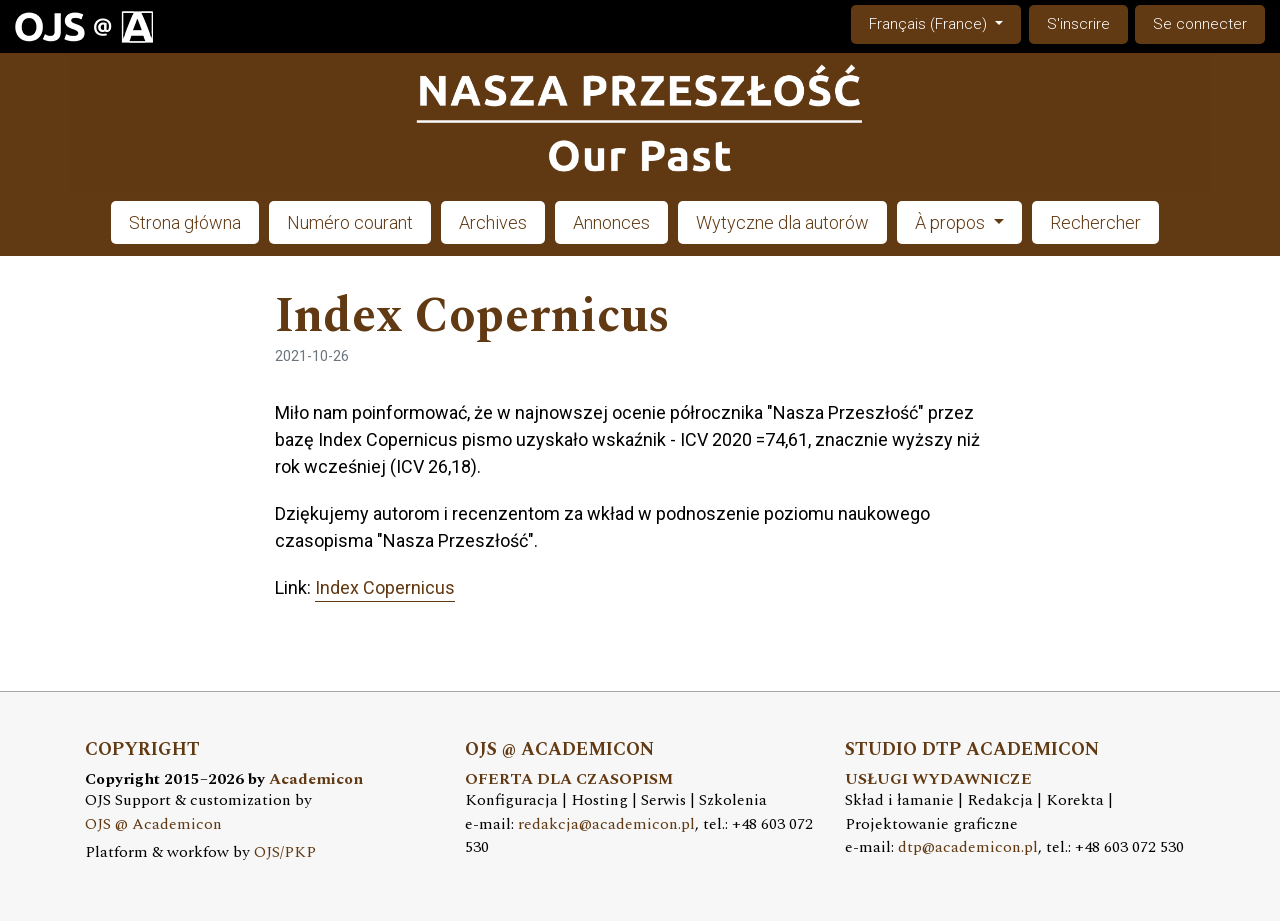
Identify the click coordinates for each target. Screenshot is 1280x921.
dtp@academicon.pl (968, 847)
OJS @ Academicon (153, 824)
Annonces (611, 222)
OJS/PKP (285, 852)
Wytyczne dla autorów (782, 222)
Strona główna (185, 222)
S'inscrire (1078, 24)
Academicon (316, 779)
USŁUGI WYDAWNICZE (938, 779)
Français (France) (944, 22)
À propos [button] (952, 222)
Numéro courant (350, 222)
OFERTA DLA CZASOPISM (569, 779)
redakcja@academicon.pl (606, 824)
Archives (493, 222)
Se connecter (1200, 24)
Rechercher (1095, 222)
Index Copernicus (385, 587)
